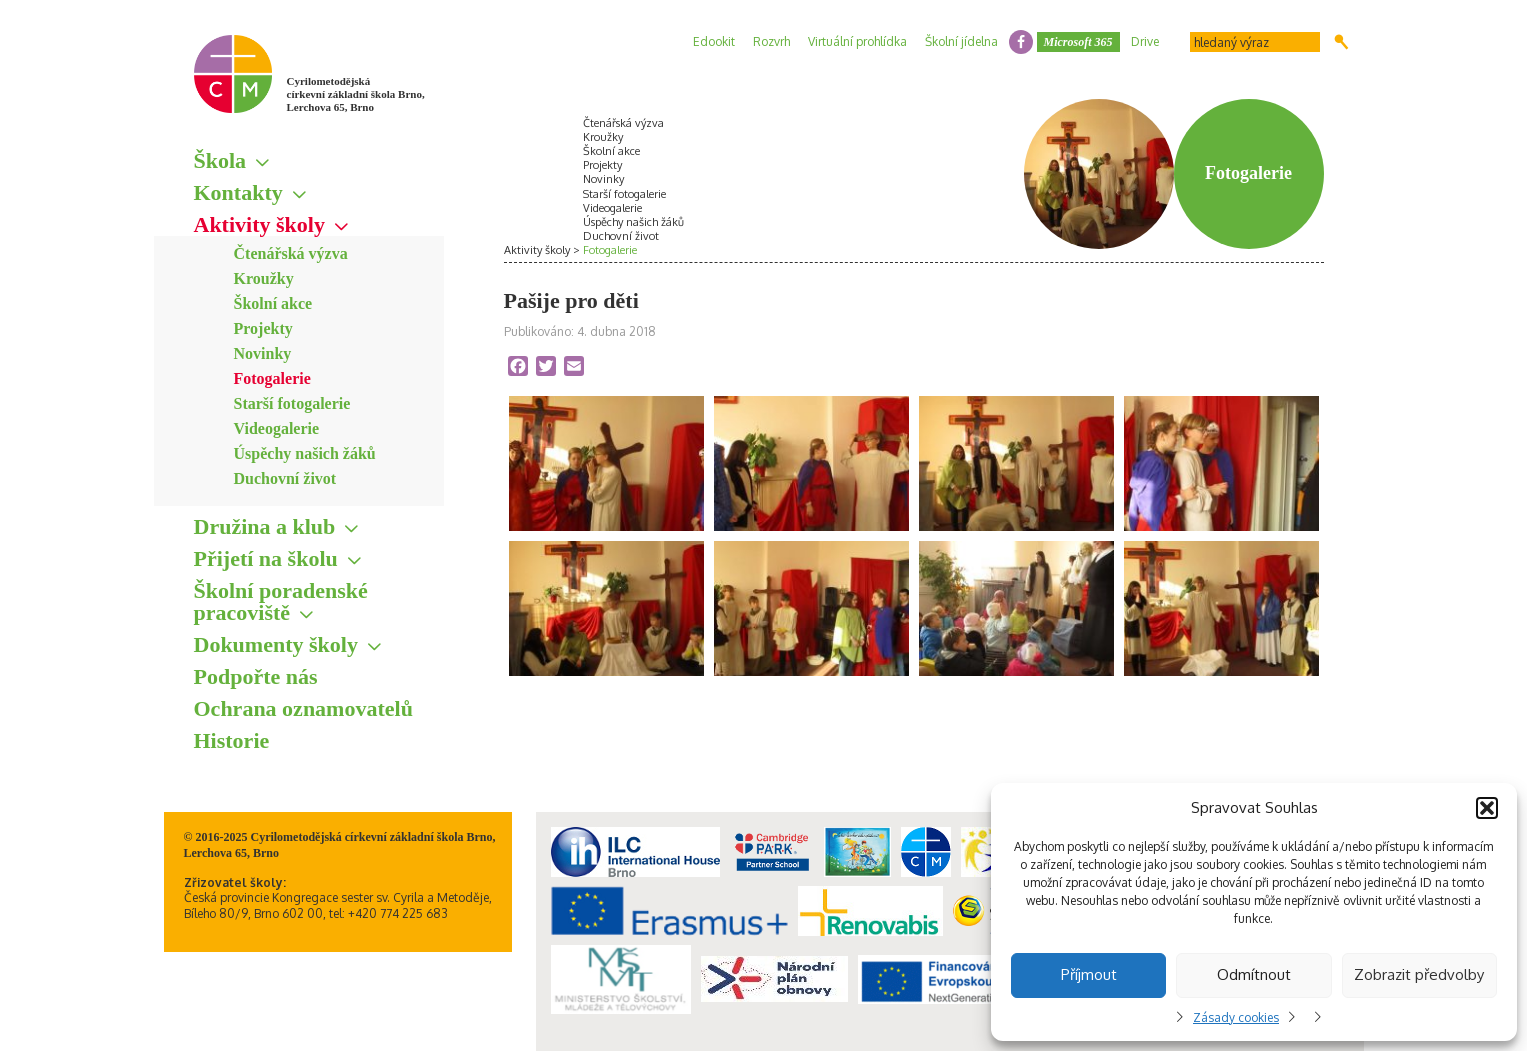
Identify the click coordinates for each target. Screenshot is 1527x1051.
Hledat (1341, 42)
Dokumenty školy (276, 644)
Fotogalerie (272, 378)
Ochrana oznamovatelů (303, 708)
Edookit (714, 41)
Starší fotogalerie (292, 403)
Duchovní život (285, 478)
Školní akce (273, 303)
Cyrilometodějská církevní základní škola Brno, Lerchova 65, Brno (356, 94)
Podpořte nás (256, 676)
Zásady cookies (1236, 1017)
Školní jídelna (961, 41)
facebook (1021, 42)
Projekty (263, 328)
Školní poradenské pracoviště (281, 601)
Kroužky (264, 278)
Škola (220, 160)
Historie (232, 740)
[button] (1487, 808)
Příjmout (1089, 974)
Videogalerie (277, 428)
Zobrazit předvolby (1419, 974)
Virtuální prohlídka (857, 41)
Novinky (263, 353)
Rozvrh (771, 41)
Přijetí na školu (266, 558)
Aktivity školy (259, 224)
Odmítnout (1254, 974)
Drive (1145, 41)
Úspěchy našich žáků (305, 453)
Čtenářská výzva (291, 253)
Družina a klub (265, 526)
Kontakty (238, 192)
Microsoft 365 (1078, 42)
